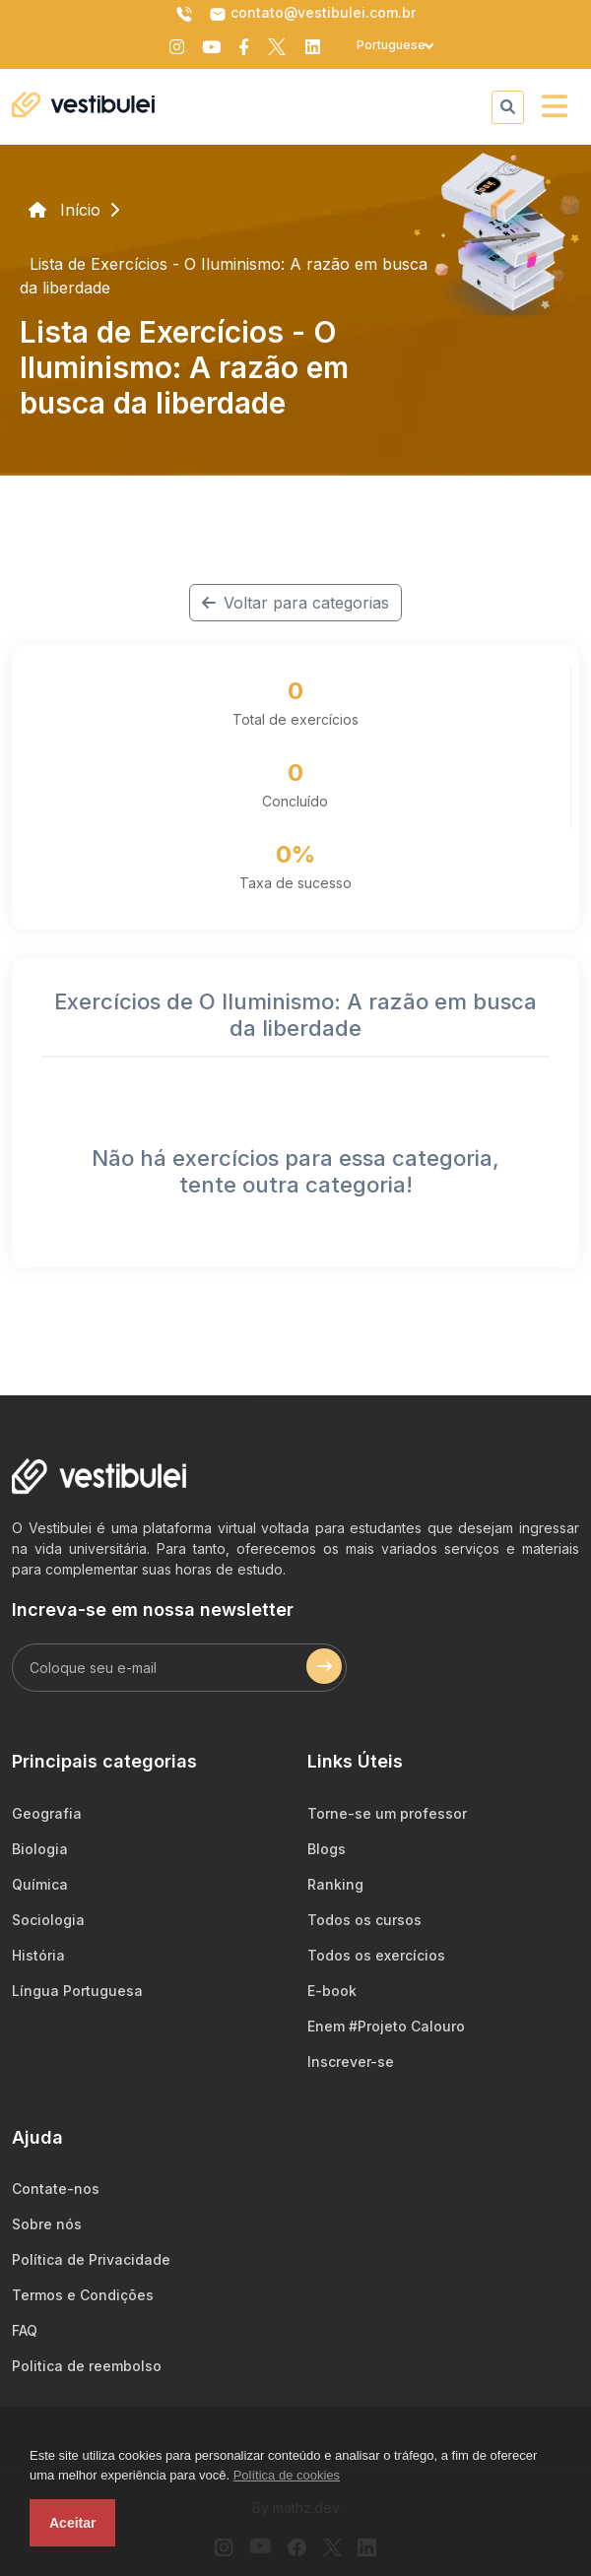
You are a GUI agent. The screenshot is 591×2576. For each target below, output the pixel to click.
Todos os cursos (364, 1919)
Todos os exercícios (376, 1955)
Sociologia (48, 1919)
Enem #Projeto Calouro (386, 2026)
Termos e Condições (83, 2294)
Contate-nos (55, 2188)
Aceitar (72, 2523)
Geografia (47, 1813)
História (38, 1955)
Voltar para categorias (295, 602)
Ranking (335, 1884)
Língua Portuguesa (77, 1990)
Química (40, 1884)
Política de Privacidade (91, 2259)
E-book (332, 1990)
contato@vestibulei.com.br (312, 14)
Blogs (326, 1848)
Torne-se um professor (387, 1813)
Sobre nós (47, 2224)
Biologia (40, 1848)
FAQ (24, 2330)
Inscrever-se (350, 2061)
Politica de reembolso (87, 2365)
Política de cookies (286, 2475)
